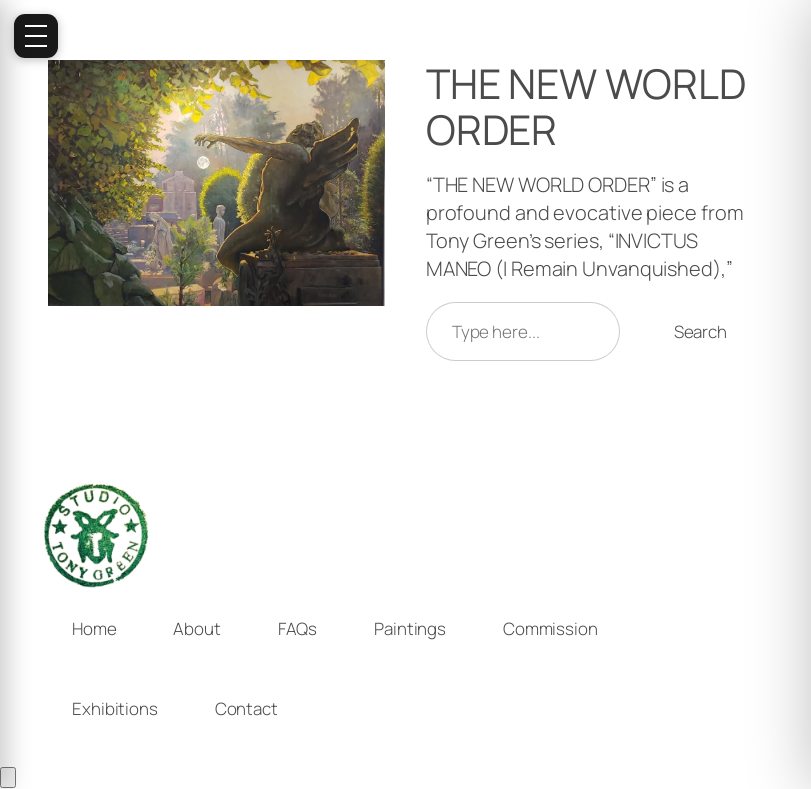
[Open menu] (36, 36)
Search (700, 331)
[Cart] (8, 777)
